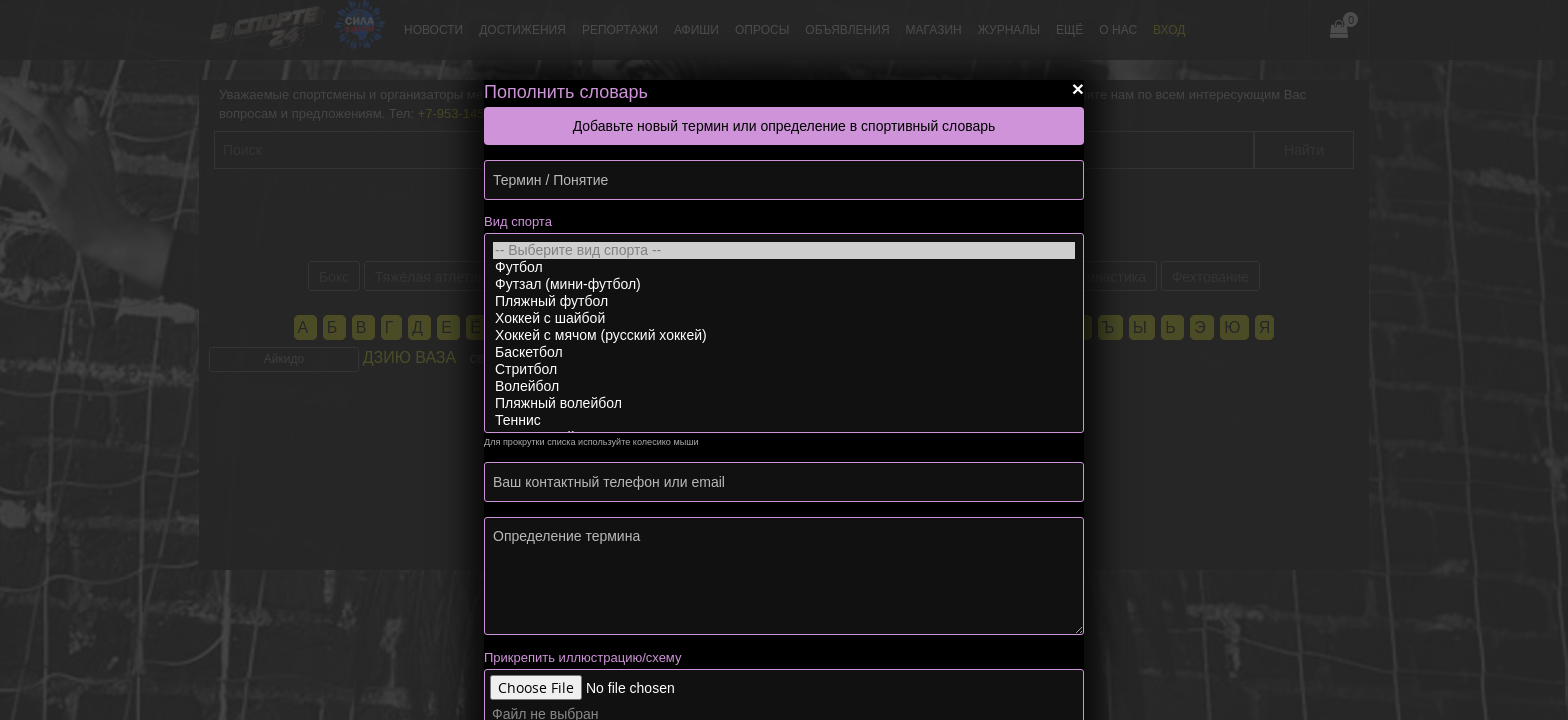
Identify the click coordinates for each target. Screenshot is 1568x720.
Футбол (784, 267)
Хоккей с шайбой (784, 318)
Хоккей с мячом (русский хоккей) (784, 335)
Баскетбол (784, 352)
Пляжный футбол (784, 301)
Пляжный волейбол (784, 403)
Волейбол (784, 386)
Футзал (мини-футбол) (784, 284)
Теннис (784, 420)
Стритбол (784, 369)
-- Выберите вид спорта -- (784, 250)
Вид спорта (518, 221)
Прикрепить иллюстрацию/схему (582, 657)
